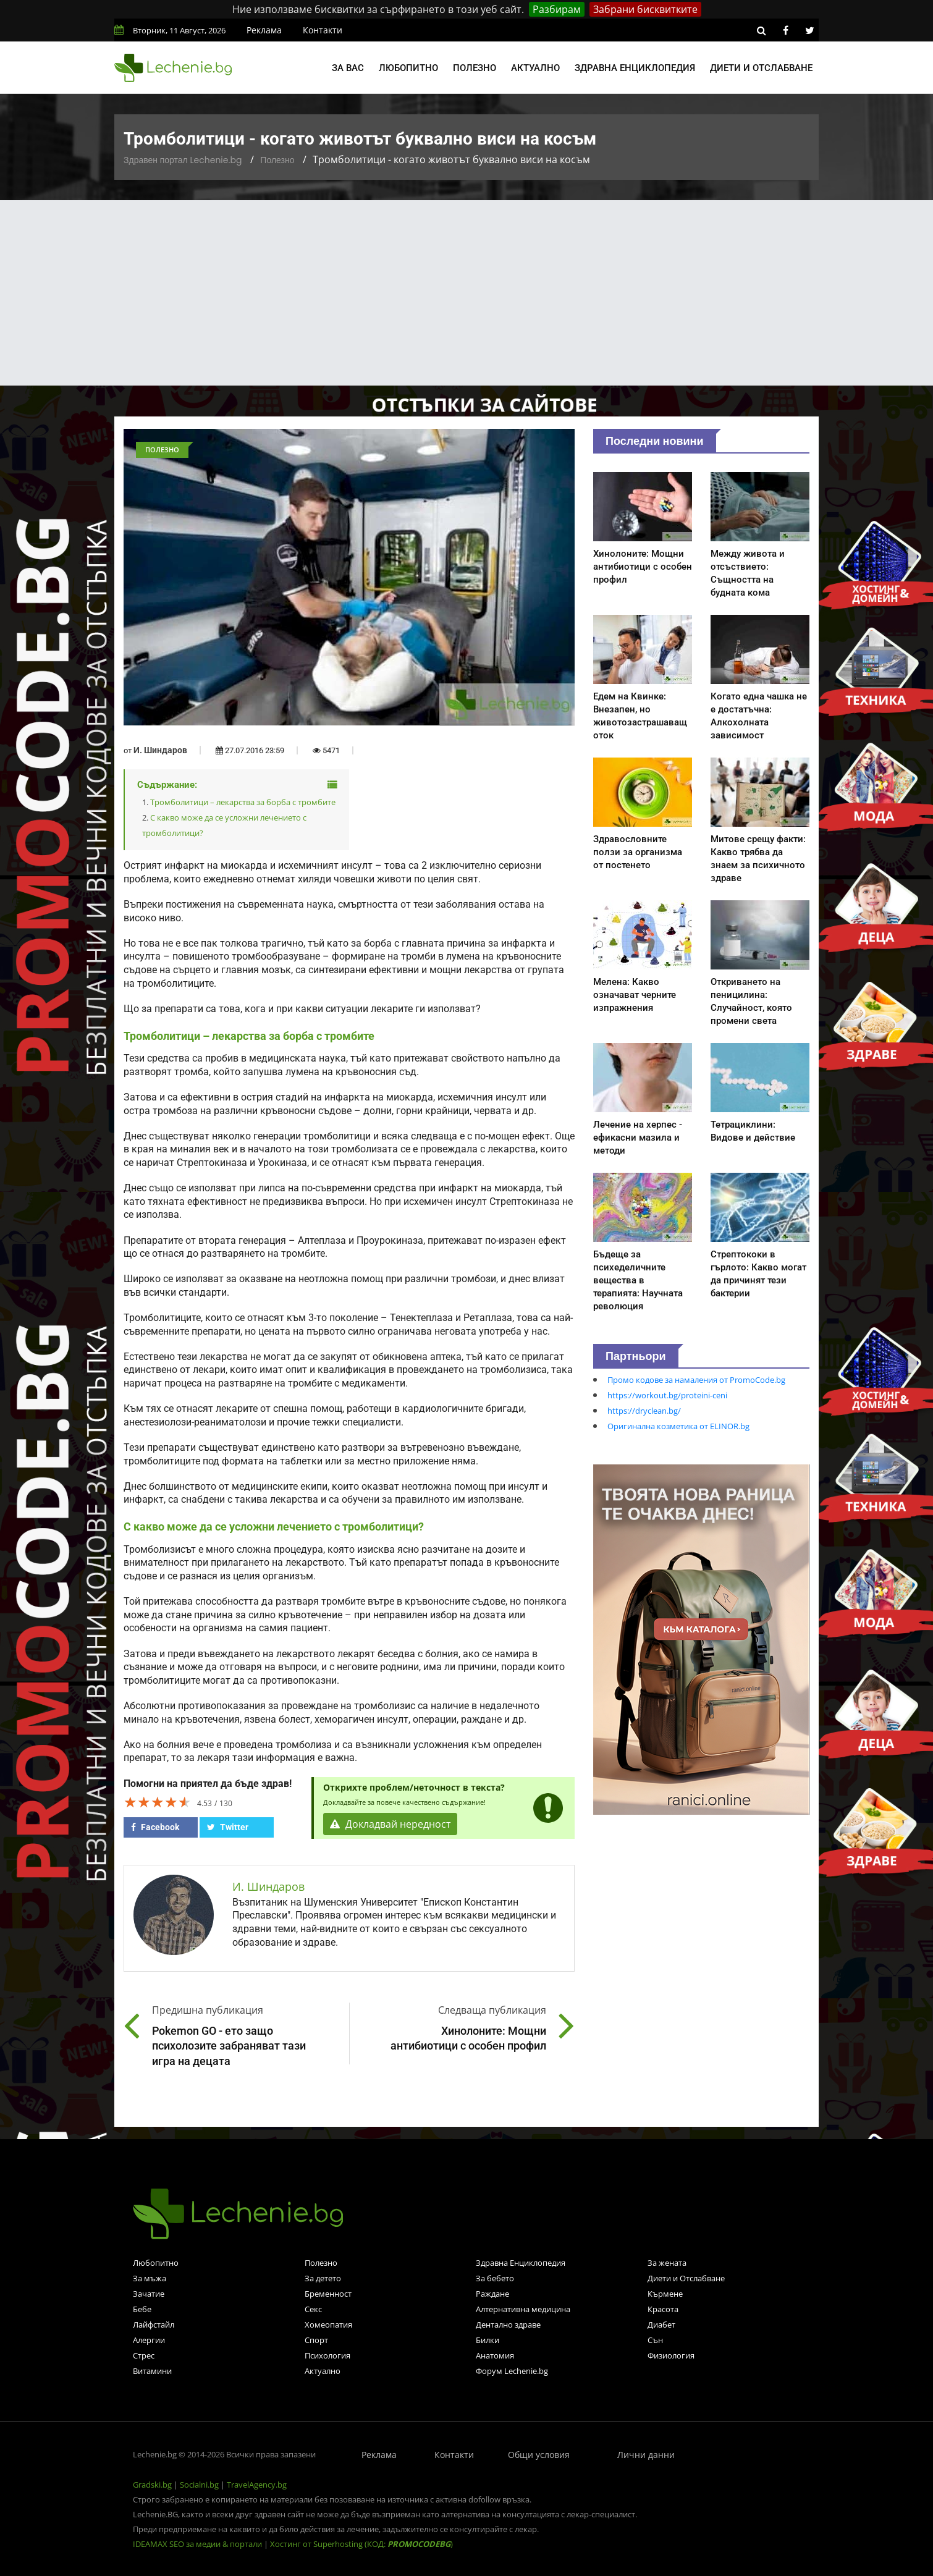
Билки (487, 2340)
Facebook (155, 1827)
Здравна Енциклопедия (520, 2262)
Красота (663, 2309)
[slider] (158, 1801)
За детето (323, 2278)
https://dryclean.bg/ (644, 1410)
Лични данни (646, 2454)
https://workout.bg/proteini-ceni (667, 1395)
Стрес (143, 2355)
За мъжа (149, 2278)
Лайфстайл (153, 2324)
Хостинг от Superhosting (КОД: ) (361, 2543)
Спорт (316, 2340)
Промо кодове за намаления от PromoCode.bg (696, 1379)
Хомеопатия (328, 2324)
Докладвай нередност (390, 1824)
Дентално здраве (508, 2324)
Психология (327, 2355)
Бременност (328, 2293)
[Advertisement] (466, 292)
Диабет (661, 2324)
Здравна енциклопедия (635, 68)
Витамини (152, 2370)
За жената (667, 2262)
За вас (348, 68)
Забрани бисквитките (645, 9)
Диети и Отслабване (686, 2278)
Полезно (474, 68)
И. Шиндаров (160, 750)
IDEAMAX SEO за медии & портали (198, 2543)
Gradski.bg (152, 2484)
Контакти (322, 30)
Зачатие (148, 2293)
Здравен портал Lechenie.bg (183, 160)
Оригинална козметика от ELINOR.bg (678, 1426)
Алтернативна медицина (523, 2309)
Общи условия (539, 2454)
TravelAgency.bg (257, 2484)
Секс (313, 2309)
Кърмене (665, 2293)
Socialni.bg (199, 2484)
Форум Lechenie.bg (512, 2370)
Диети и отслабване (761, 68)
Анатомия (495, 2355)
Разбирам (557, 9)
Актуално (535, 68)
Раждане (492, 2293)
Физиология (671, 2355)
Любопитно (408, 68)
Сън (655, 2340)
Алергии (149, 2340)
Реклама (264, 30)
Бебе (142, 2309)
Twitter (227, 1827)
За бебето (495, 2278)
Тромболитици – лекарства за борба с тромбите (243, 802)
